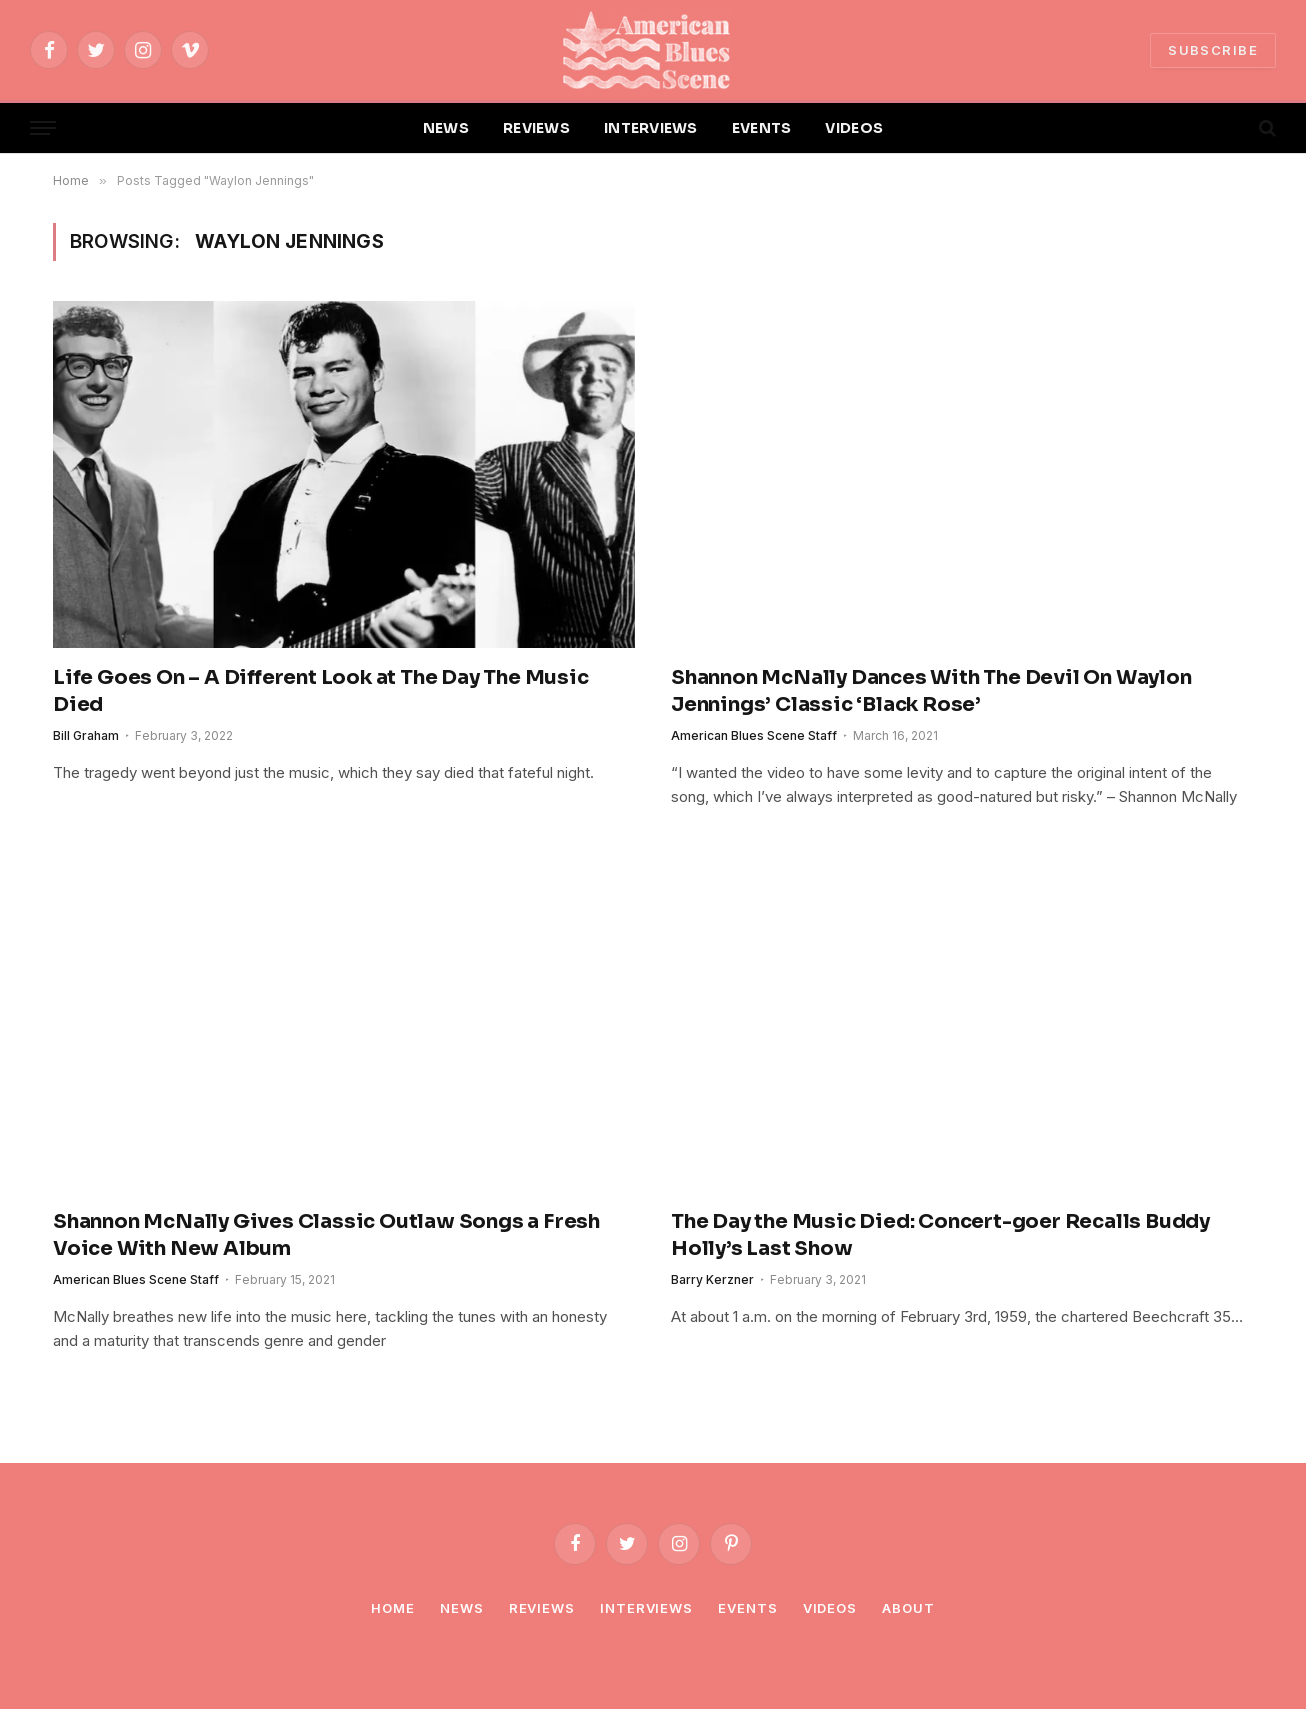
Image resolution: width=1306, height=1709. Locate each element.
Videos (830, 1608)
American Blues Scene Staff (754, 735)
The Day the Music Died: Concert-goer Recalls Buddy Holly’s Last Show (940, 1235)
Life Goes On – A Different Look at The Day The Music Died (321, 691)
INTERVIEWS (651, 128)
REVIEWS (536, 128)
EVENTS (762, 128)
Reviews (542, 1608)
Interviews (646, 1608)
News (462, 1608)
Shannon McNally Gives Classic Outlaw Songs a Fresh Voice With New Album (326, 1235)
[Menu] (43, 128)
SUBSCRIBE (1213, 50)
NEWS (446, 128)
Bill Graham (86, 735)
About (908, 1608)
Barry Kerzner (712, 1279)
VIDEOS (854, 128)
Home (393, 1608)
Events (747, 1608)
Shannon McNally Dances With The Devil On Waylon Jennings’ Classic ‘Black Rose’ (931, 691)
